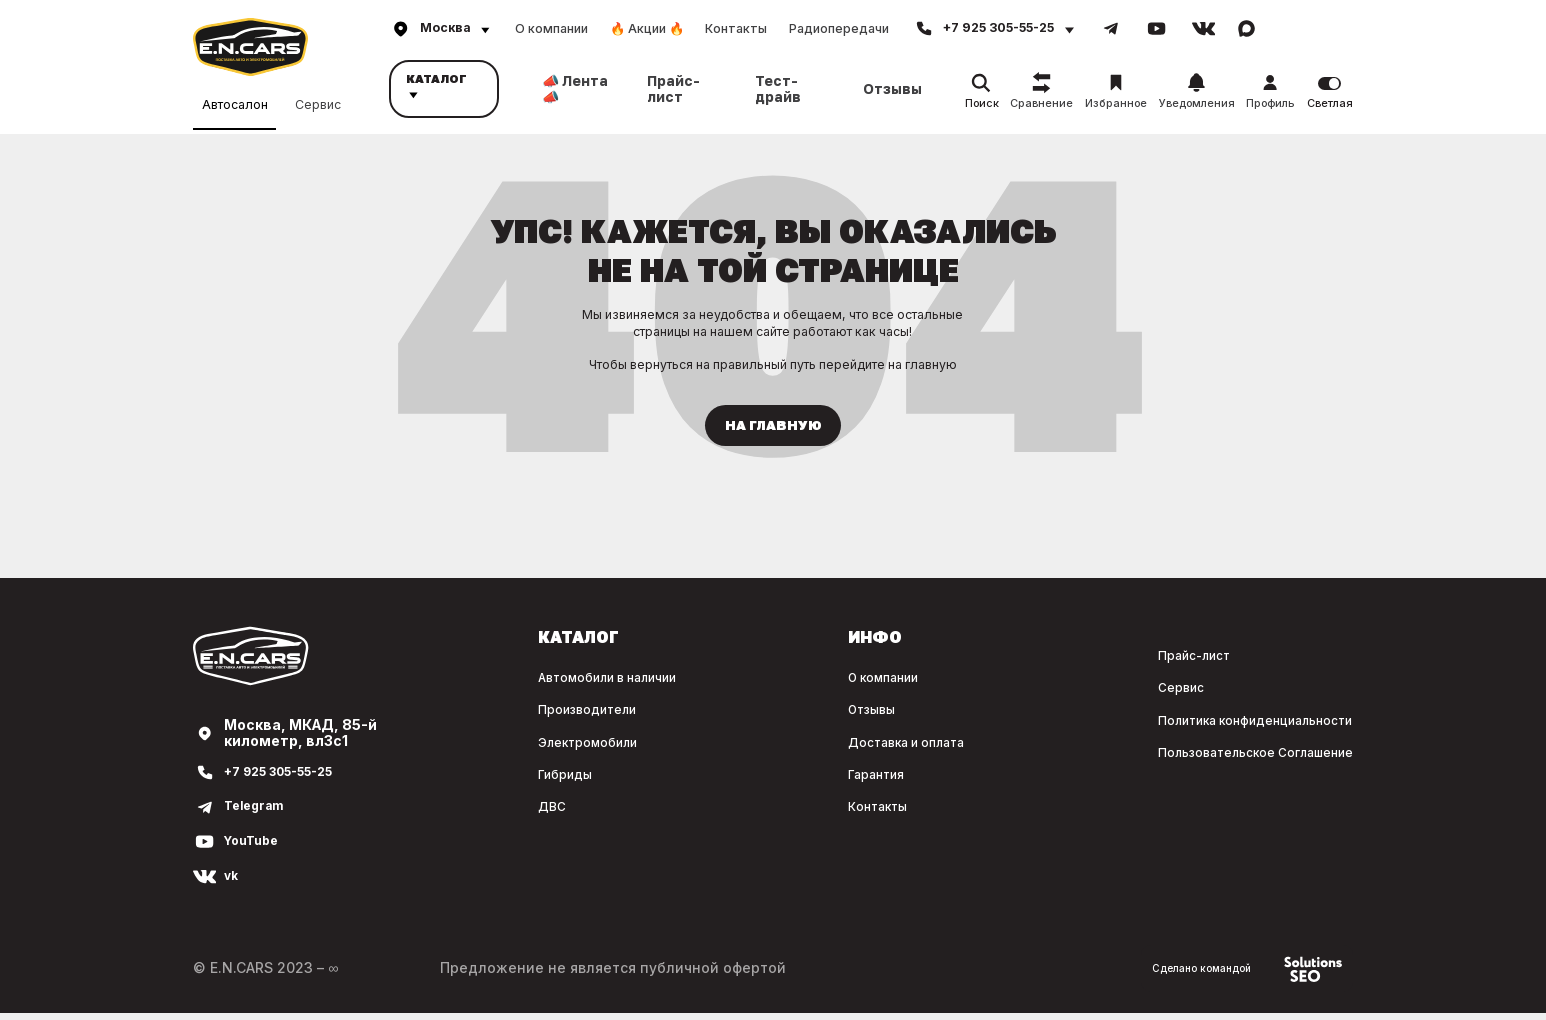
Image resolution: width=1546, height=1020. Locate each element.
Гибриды (450, 780)
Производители (475, 716)
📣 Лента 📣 (575, 89)
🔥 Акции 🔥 (647, 28)
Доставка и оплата (838, 748)
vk (232, 884)
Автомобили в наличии (502, 685)
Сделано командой (1235, 975)
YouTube (254, 849)
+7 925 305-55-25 (289, 780)
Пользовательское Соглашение (1234, 758)
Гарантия (802, 780)
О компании (551, 28)
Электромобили (477, 748)
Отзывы (892, 89)
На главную (773, 429)
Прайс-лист (673, 89)
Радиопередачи (839, 28)
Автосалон (235, 102)
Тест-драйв (778, 89)
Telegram (257, 815)
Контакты (736, 28)
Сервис (318, 102)
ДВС (433, 811)
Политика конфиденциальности (1235, 726)
